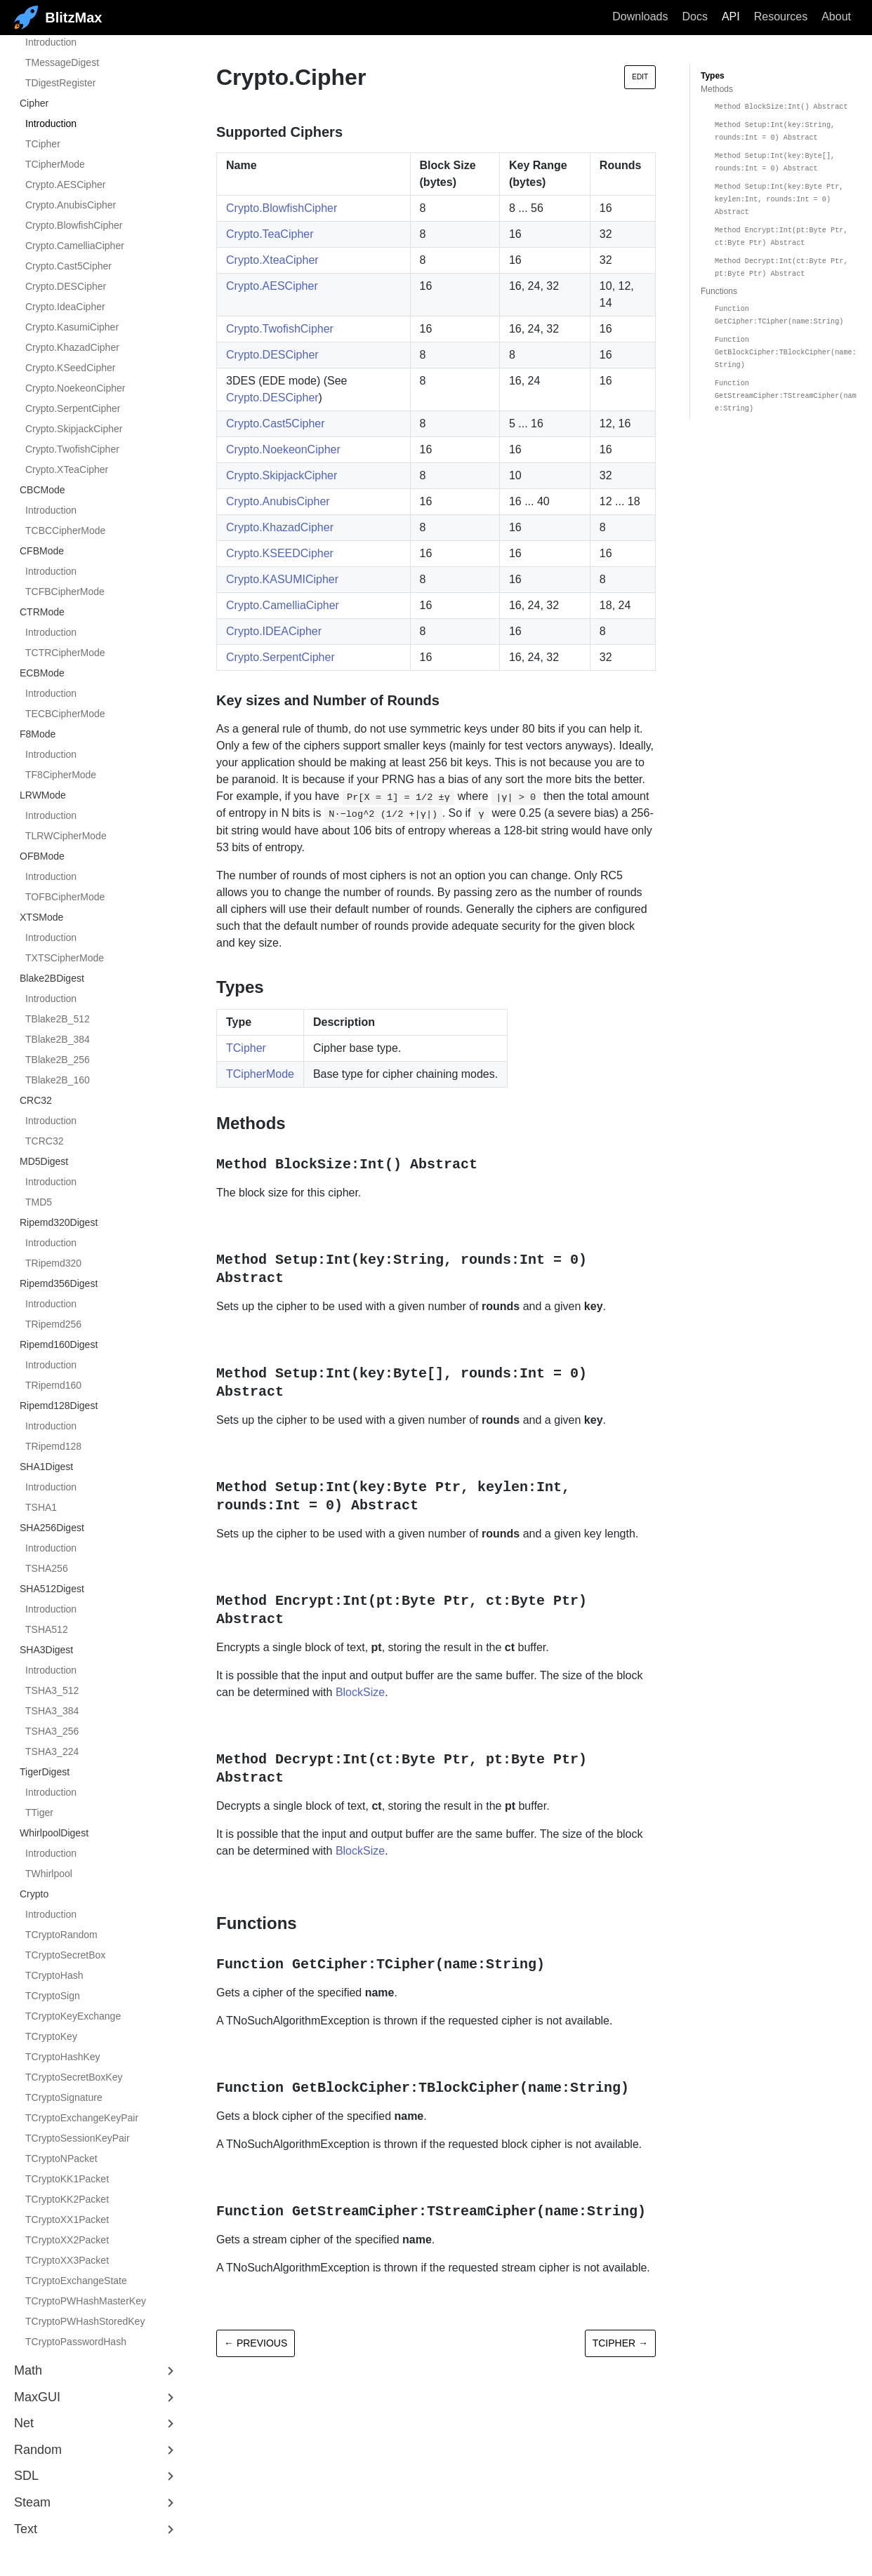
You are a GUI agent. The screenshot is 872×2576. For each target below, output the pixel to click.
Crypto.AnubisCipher (70, 205)
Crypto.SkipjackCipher (74, 428)
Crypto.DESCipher (65, 286)
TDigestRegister (60, 82)
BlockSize (360, 1692)
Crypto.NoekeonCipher (75, 388)
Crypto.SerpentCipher (72, 408)
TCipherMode (55, 164)
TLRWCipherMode (66, 835)
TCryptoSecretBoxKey (74, 2077)
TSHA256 (46, 1568)
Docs (694, 16)
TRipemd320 (53, 1263)
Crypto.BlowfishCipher (74, 225)
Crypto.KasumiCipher (72, 327)
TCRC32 (44, 1141)
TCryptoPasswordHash (75, 2341)
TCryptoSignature (64, 2097)
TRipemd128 (53, 1446)
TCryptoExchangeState (76, 2280)
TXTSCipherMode (64, 957)
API (731, 16)
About (836, 16)
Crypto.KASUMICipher (282, 579)
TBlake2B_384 (57, 1039)
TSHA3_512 (52, 1690)
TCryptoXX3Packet (67, 2260)
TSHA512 (46, 1629)
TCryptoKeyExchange (73, 2016)
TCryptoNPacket (61, 2158)
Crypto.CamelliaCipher (74, 245)
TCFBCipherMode (65, 591)
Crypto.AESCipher (65, 184)
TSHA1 (41, 1507)
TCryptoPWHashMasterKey (85, 2301)
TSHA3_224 (52, 1751)
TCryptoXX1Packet (67, 2219)
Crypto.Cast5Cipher (68, 266)
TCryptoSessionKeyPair (77, 2138)
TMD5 (38, 1202)
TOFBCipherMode (65, 896)
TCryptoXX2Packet (67, 2239)
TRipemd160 (53, 1385)
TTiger (39, 1812)
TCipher (42, 143)
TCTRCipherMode (65, 652)
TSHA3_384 (52, 1710)
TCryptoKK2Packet (67, 2199)
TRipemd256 (53, 1324)
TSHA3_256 (52, 1731)
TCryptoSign (52, 1995)
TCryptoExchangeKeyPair (81, 2117)
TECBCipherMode (65, 713)
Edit (640, 77)
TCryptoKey (51, 2036)
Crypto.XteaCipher (272, 260)
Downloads (640, 16)
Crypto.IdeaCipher (65, 306)
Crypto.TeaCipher (270, 234)
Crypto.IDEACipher (274, 631)
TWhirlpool (48, 1873)
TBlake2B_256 (57, 1059)
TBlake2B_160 (57, 1080)
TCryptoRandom (61, 1934)
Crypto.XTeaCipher (66, 469)
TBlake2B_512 (57, 1019)
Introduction (51, 42)
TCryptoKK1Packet (67, 2178)
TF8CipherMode (60, 774)
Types (713, 76)
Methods (717, 89)
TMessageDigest (62, 62)
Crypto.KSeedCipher (70, 367)
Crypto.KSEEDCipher (279, 553)
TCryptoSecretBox (65, 1955)
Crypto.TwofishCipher (72, 449)
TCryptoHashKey (62, 2056)
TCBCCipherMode (65, 530)
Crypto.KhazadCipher (72, 347)
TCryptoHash (54, 1975)
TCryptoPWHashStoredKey (85, 2321)
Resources (780, 16)
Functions (719, 291)
